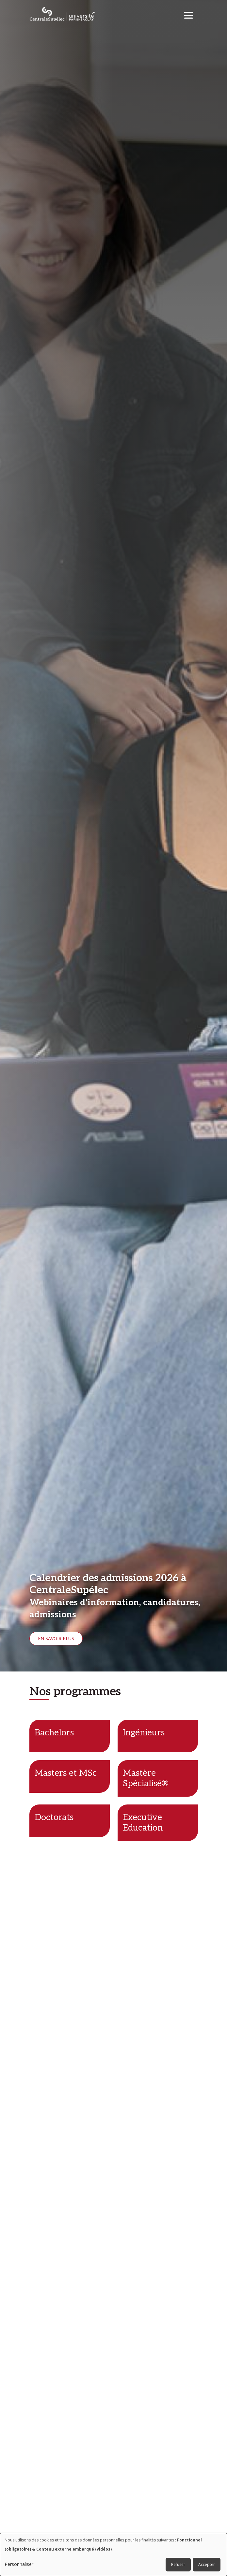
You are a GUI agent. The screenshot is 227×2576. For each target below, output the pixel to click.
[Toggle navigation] (190, 13)
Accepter (206, 2564)
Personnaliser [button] (19, 2564)
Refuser (178, 2564)
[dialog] (113, 2554)
